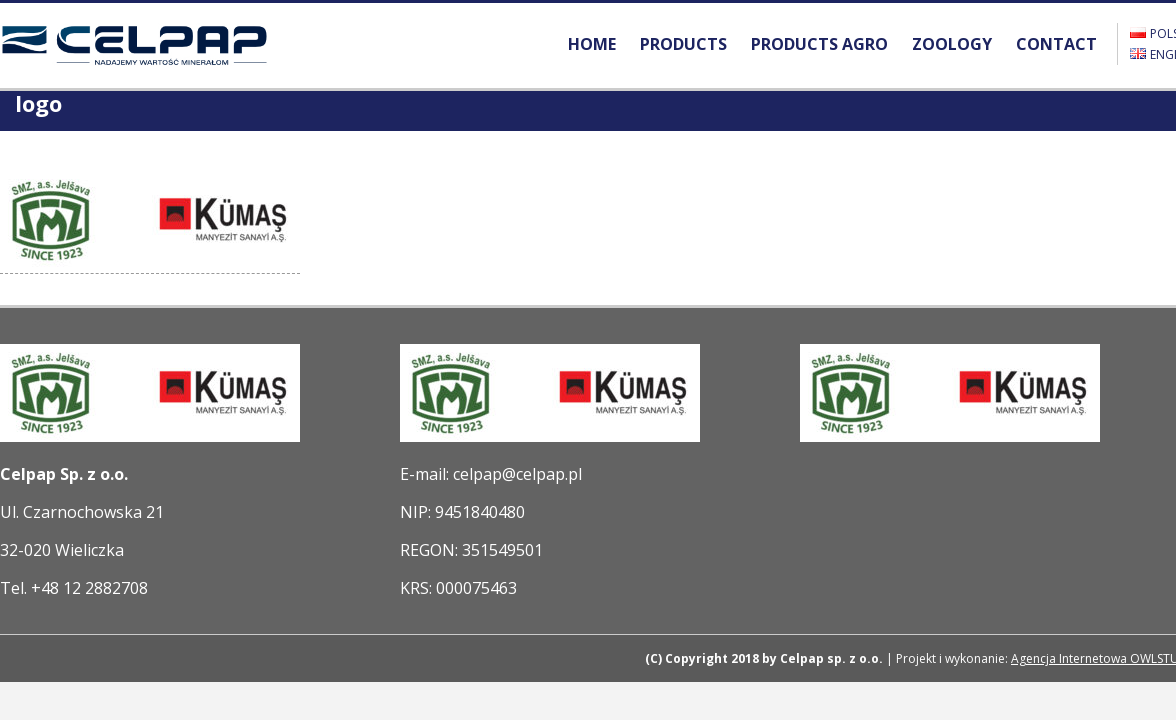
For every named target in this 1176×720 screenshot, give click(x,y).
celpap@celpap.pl (517, 474)
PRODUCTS (683, 44)
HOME (592, 44)
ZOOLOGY (952, 44)
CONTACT (1056, 44)
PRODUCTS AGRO (819, 44)
